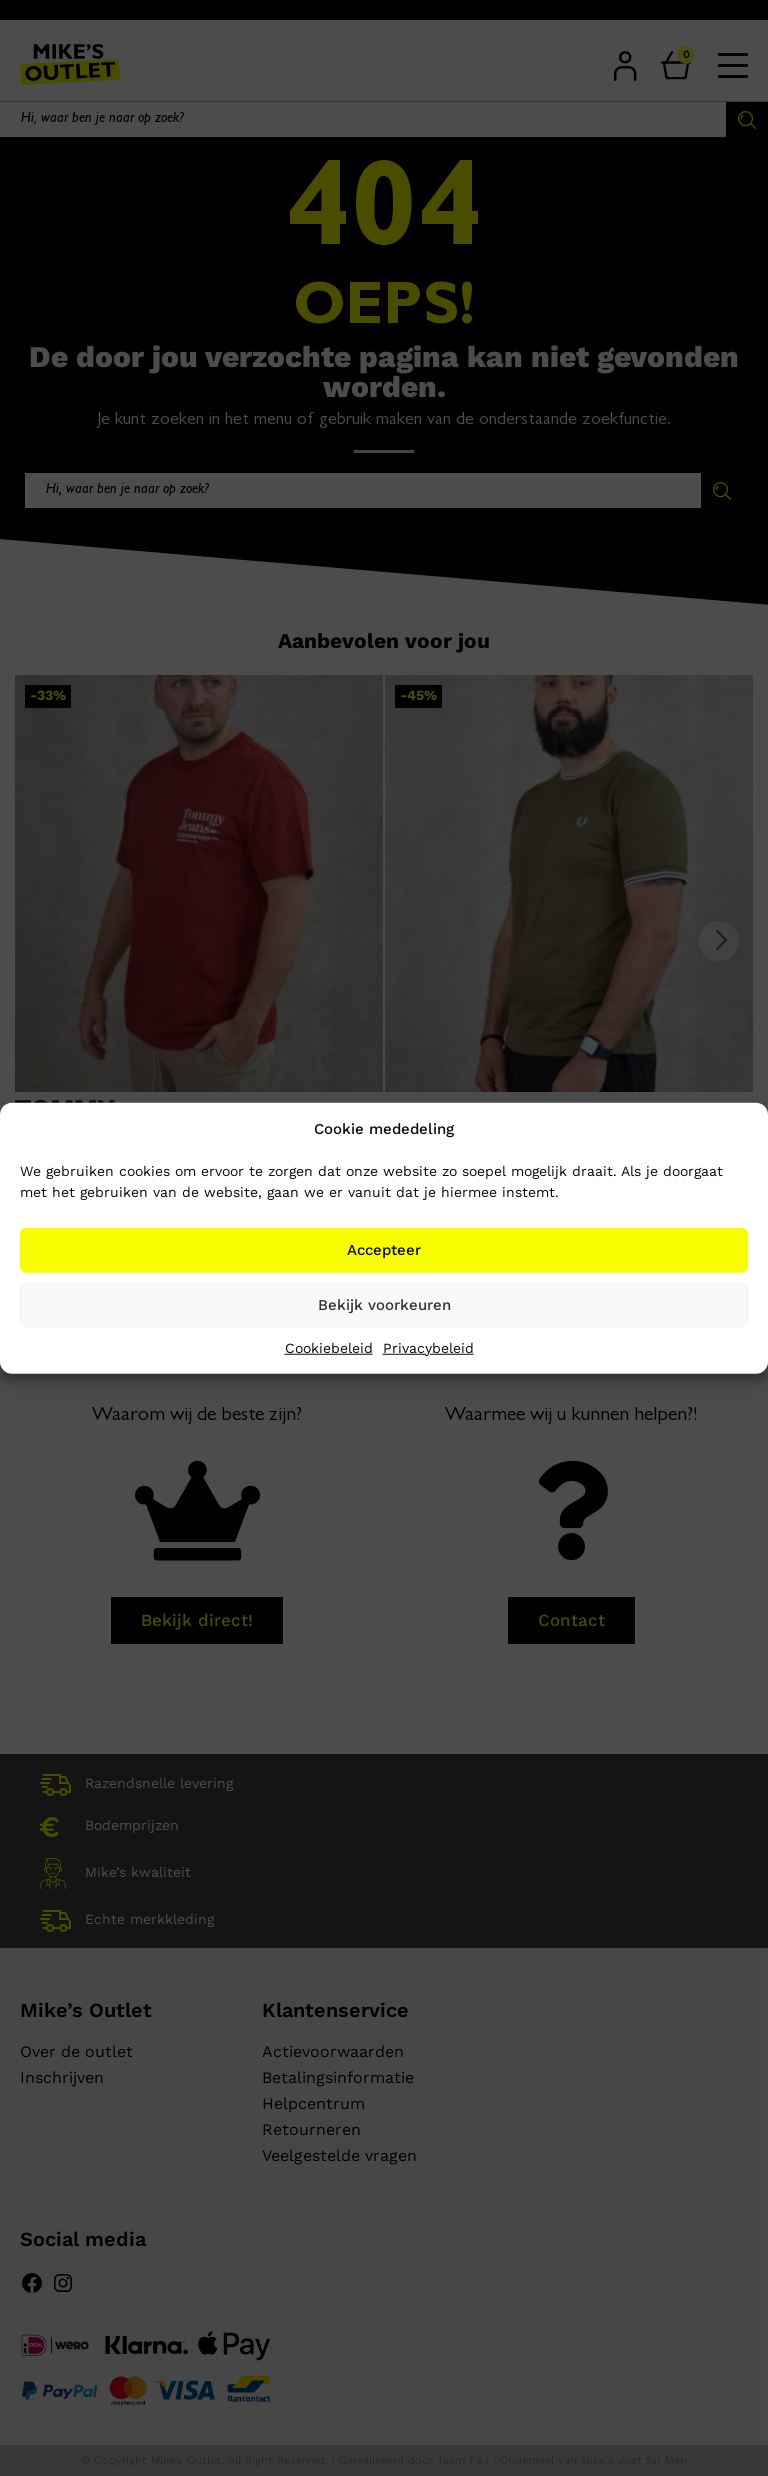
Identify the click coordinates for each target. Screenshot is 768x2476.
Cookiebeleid (329, 1347)
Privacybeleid (428, 1347)
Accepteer (384, 1250)
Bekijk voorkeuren (384, 1305)
